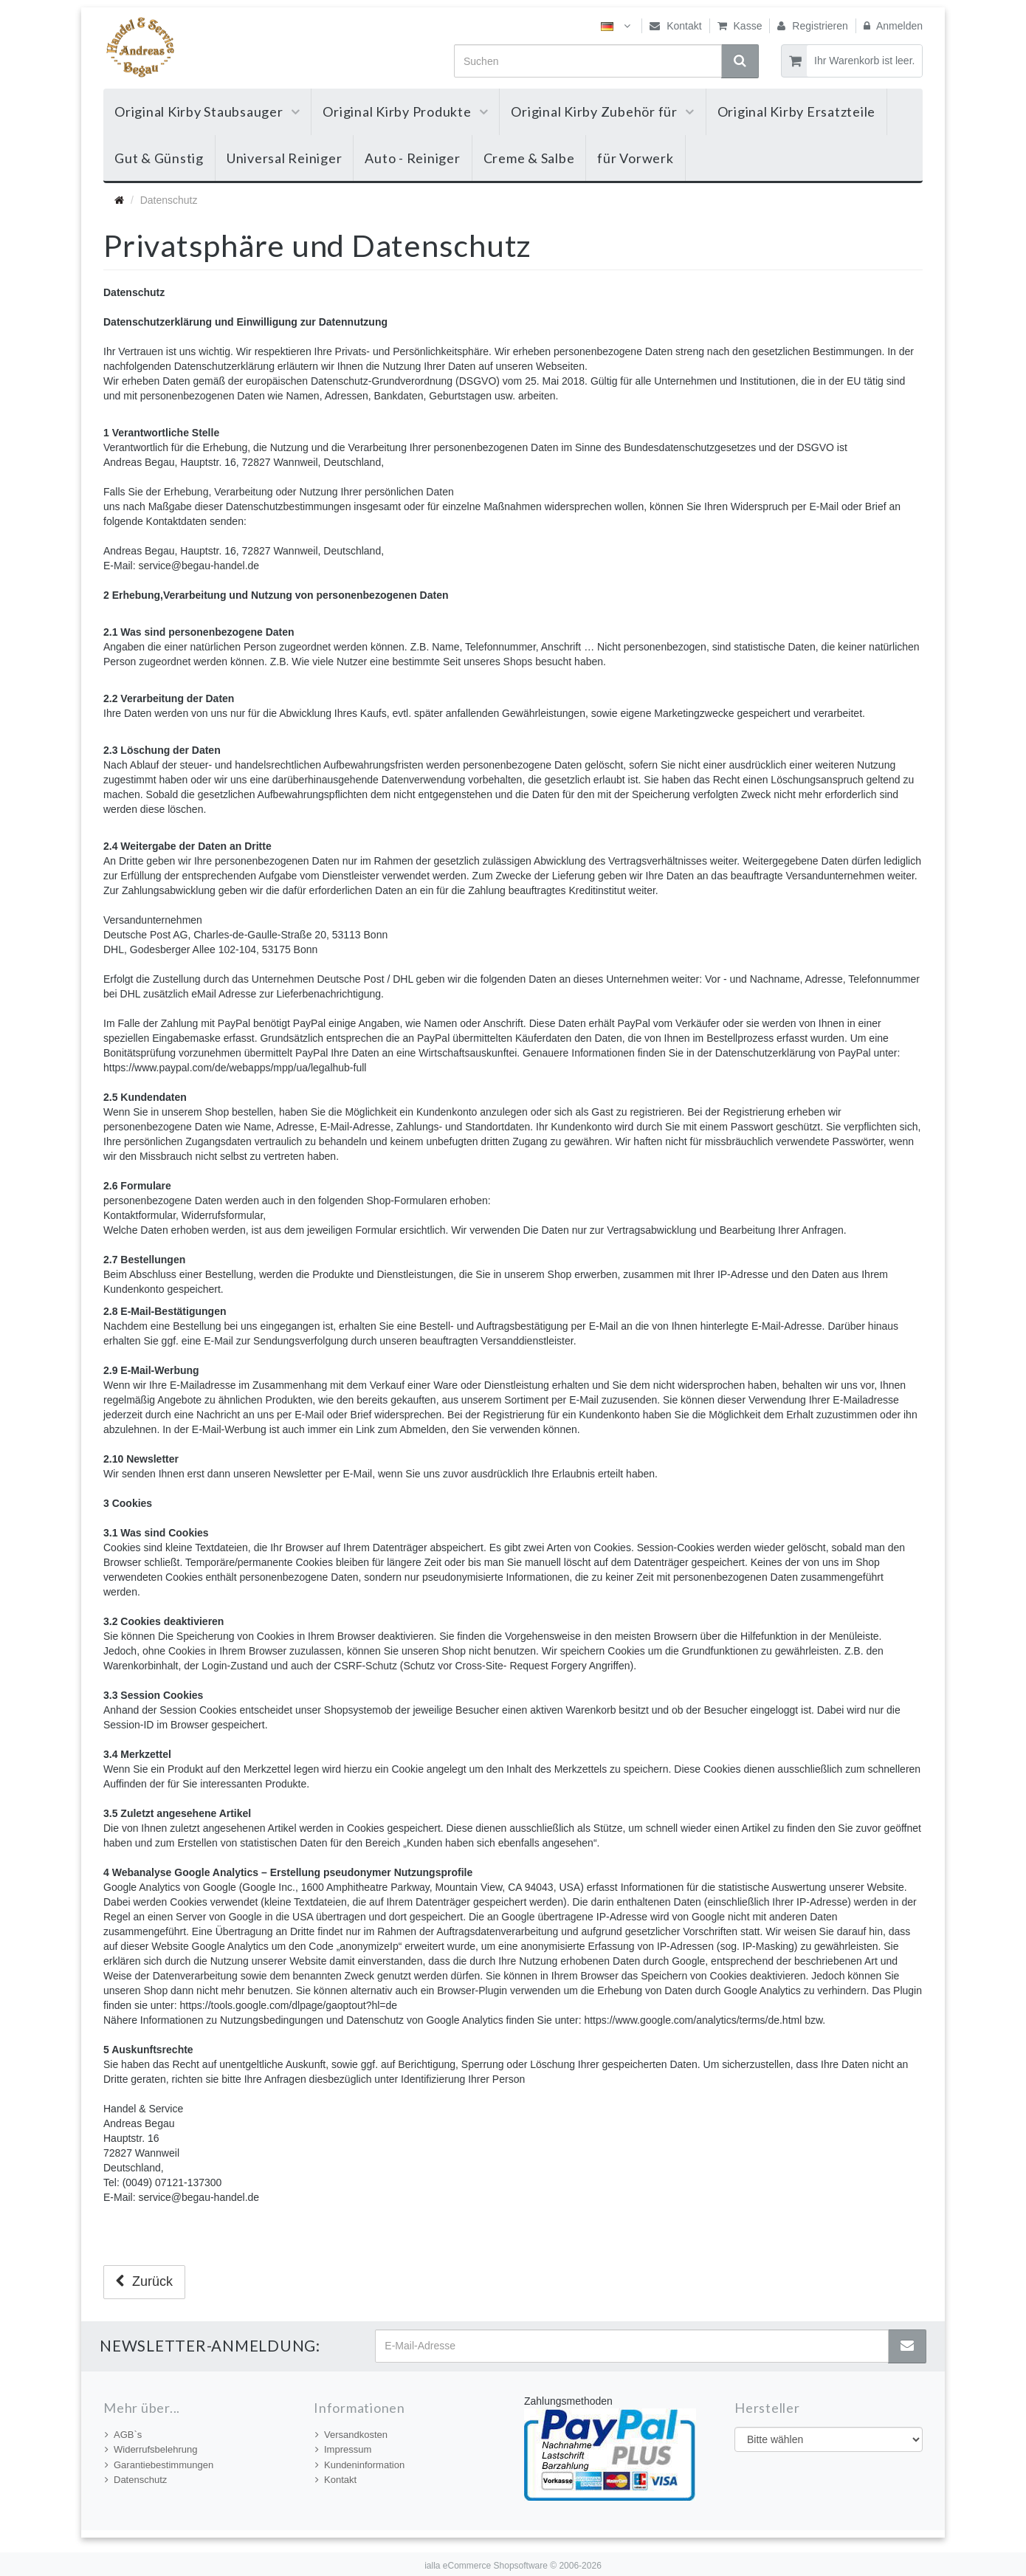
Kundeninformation (359, 2464)
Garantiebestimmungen (159, 2464)
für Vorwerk (635, 158)
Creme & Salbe (529, 158)
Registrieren (812, 26)
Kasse (739, 26)
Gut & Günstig (159, 158)
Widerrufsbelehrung (151, 2449)
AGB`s (123, 2434)
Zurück (144, 2281)
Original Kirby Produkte (405, 111)
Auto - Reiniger (412, 158)
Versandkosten (351, 2434)
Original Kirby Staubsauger (207, 111)
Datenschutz (136, 2479)
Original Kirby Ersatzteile (796, 111)
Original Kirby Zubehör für (602, 111)
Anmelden (893, 26)
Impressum (343, 2449)
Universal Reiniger (284, 158)
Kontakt (675, 26)
